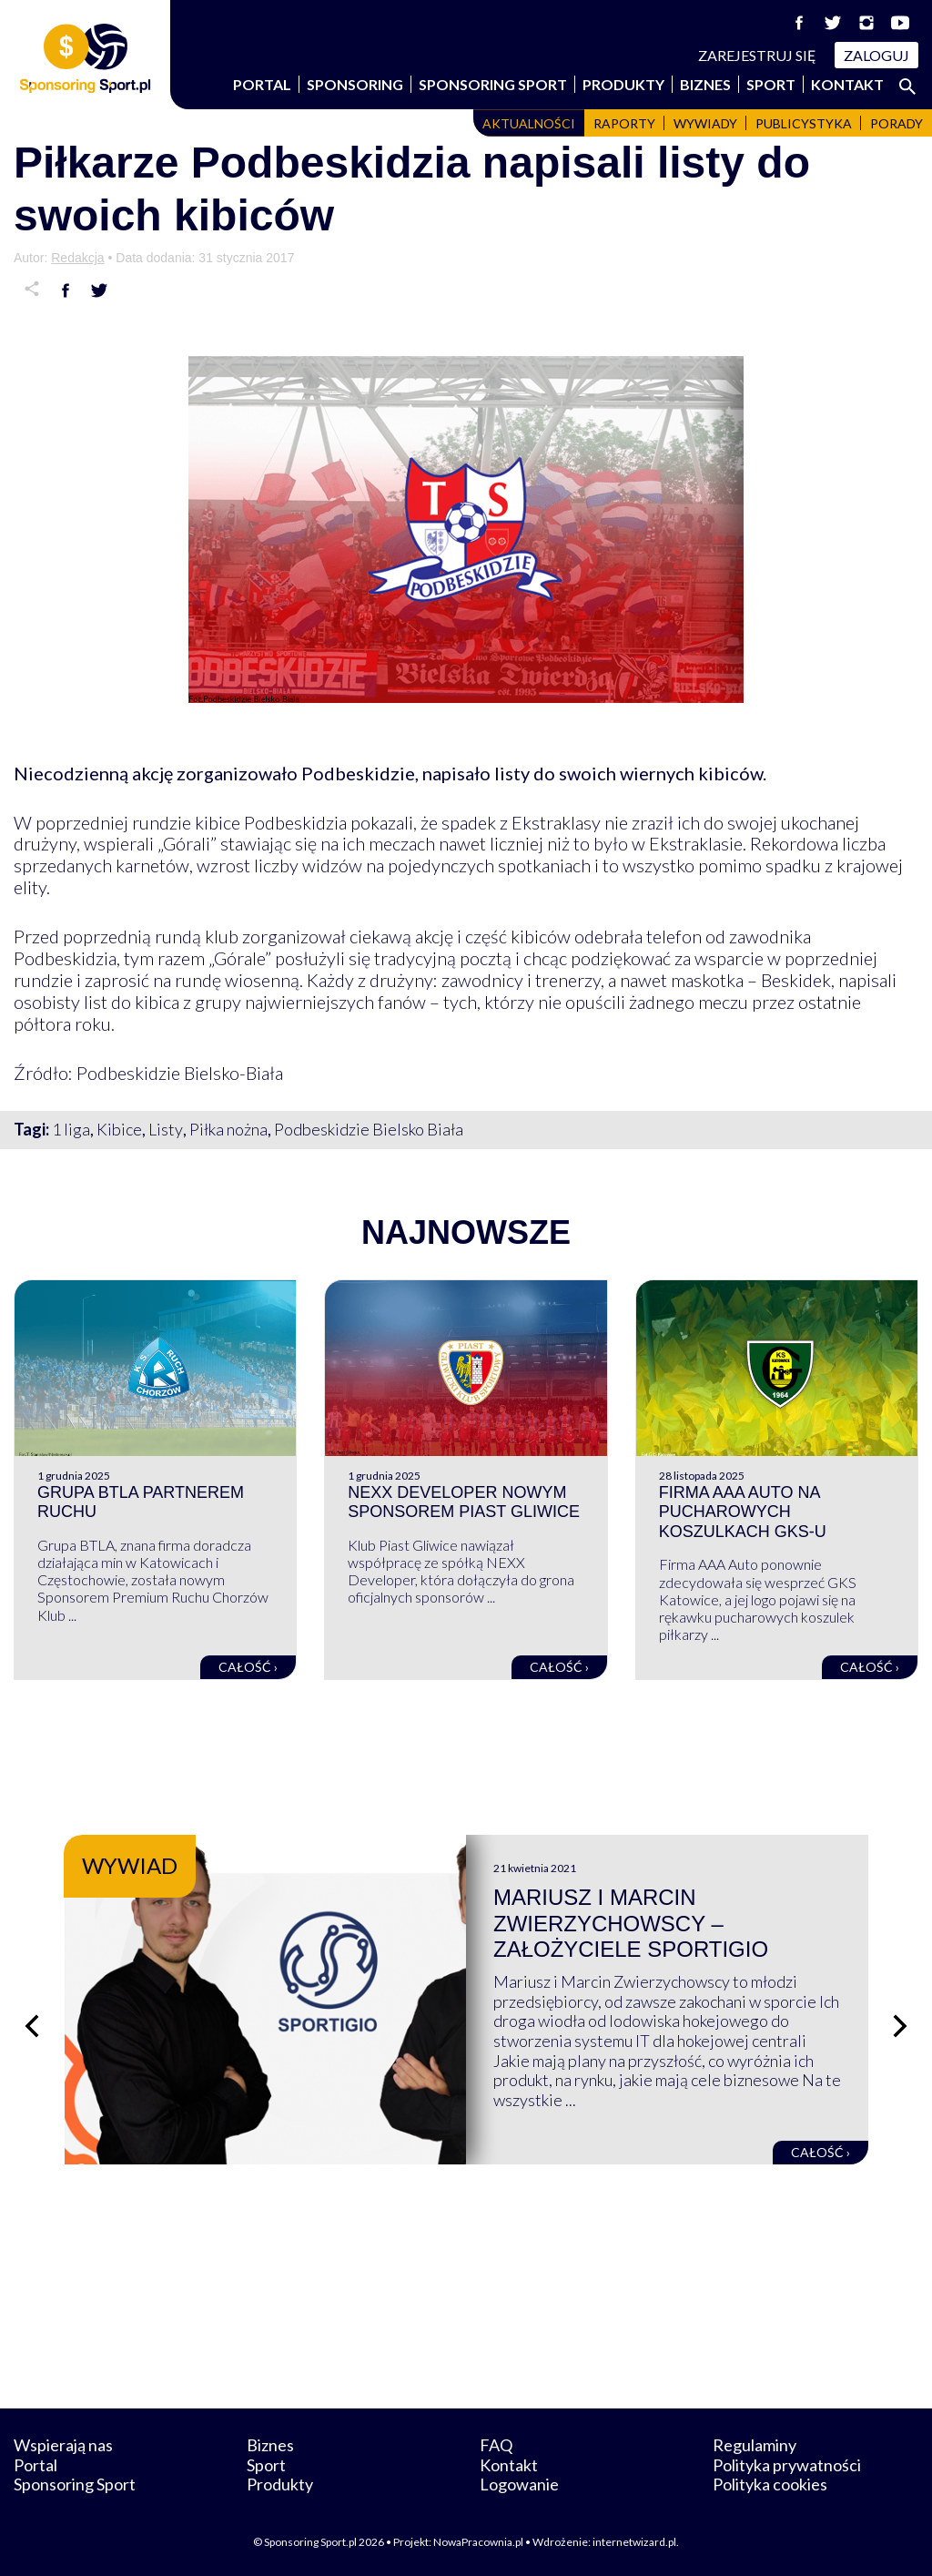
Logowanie (519, 2484)
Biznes (705, 84)
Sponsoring (355, 84)
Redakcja (77, 257)
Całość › (248, 1667)
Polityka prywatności (787, 2465)
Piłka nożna (228, 1129)
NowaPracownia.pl (478, 2542)
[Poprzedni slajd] (32, 2026)
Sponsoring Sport (493, 84)
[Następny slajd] (900, 2026)
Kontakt (847, 84)
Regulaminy (754, 2445)
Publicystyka (803, 123)
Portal (262, 84)
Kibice (119, 1129)
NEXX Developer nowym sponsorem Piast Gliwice (464, 1502)
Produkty (623, 84)
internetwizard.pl (634, 2542)
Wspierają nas (63, 2445)
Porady (896, 123)
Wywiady (705, 123)
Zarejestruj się (757, 55)
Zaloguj (876, 55)
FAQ (496, 2445)
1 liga (71, 1129)
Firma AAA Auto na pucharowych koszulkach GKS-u (742, 1512)
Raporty (624, 123)
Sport (770, 84)
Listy (165, 1129)
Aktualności (528, 123)
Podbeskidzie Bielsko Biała (368, 1129)
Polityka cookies (770, 2484)
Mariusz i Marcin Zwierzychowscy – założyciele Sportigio (630, 1923)
